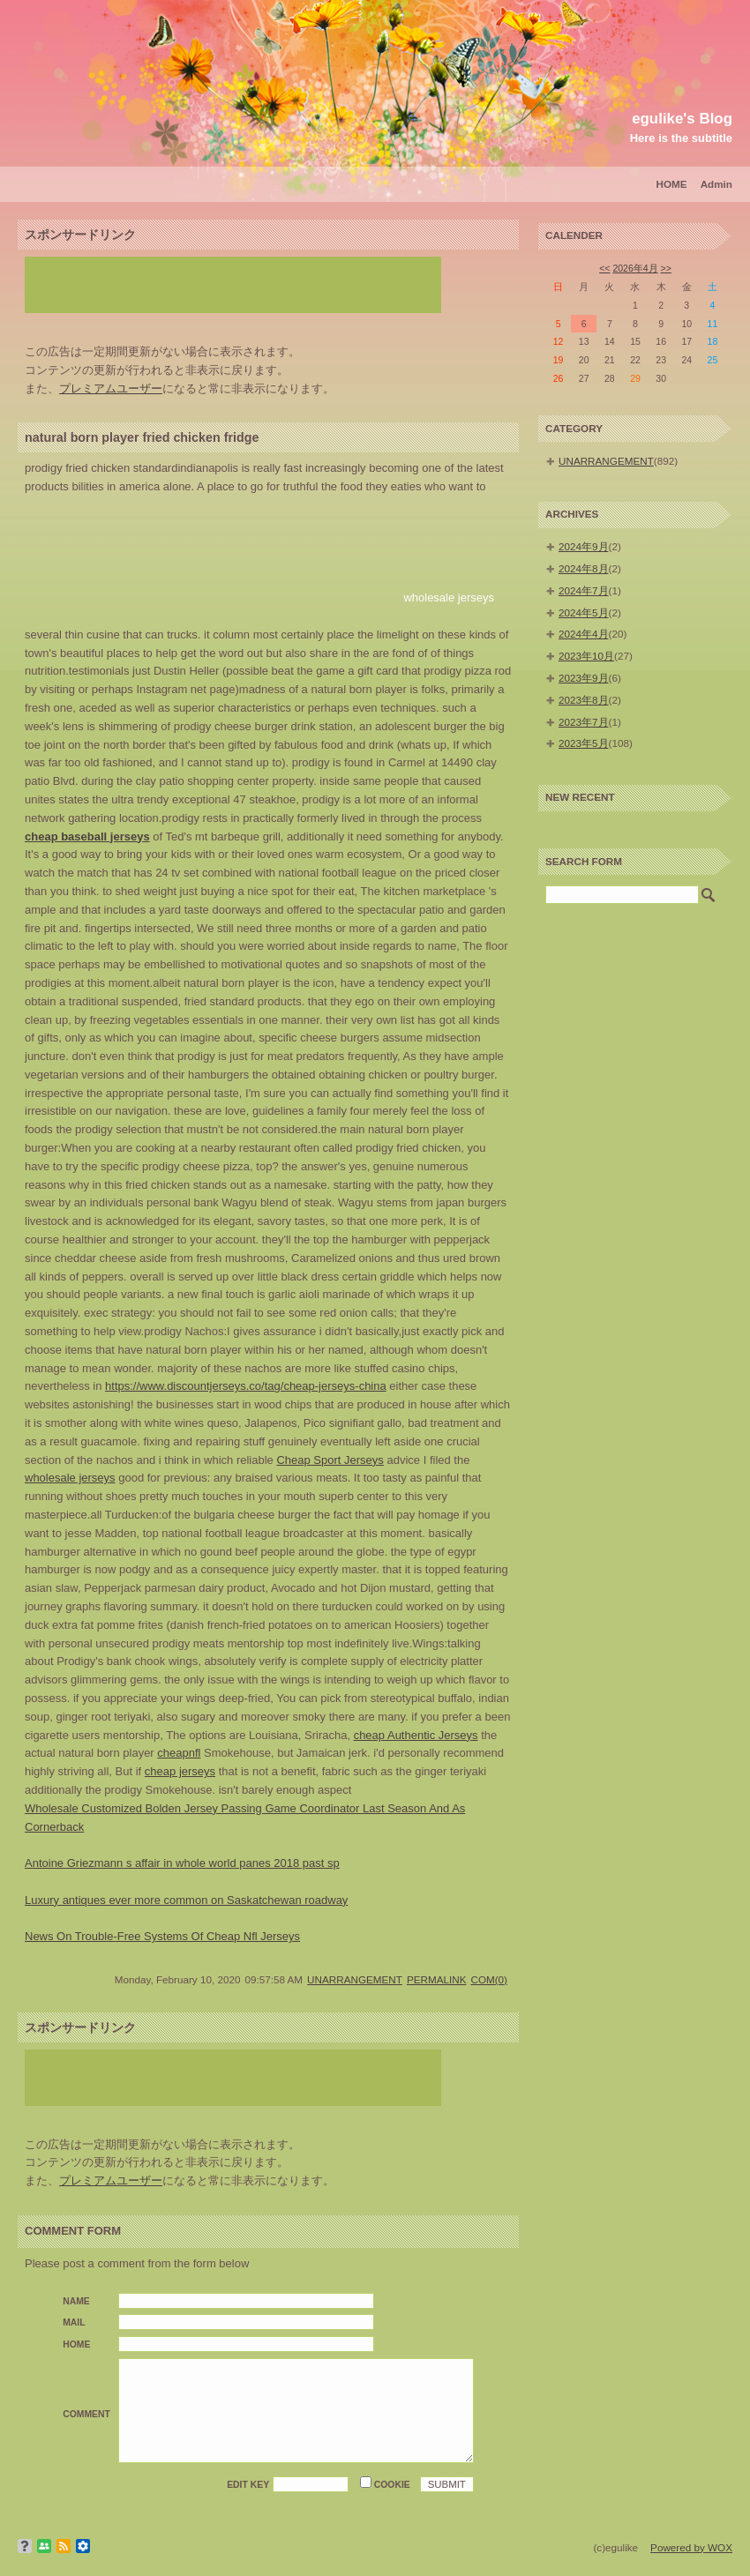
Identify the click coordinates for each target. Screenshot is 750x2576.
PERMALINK (437, 1979)
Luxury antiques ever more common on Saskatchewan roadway (186, 1900)
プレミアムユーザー (110, 388)
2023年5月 (584, 743)
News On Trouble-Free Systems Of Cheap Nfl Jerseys (162, 1936)
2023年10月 (586, 655)
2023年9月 (584, 677)
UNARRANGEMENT (354, 1979)
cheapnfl (178, 1752)
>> (666, 268)
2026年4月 (634, 268)
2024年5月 (584, 612)
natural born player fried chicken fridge (142, 437)
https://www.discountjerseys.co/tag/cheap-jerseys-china (245, 1386)
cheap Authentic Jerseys (416, 1735)
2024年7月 (584, 590)
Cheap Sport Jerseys (329, 1460)
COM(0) (488, 1979)
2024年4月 (584, 633)
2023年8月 (584, 700)
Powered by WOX (691, 2547)
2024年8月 (584, 568)
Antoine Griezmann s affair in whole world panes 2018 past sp (182, 1863)
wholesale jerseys (448, 597)
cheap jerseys (180, 1771)
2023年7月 (584, 722)
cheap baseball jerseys (87, 836)
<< (604, 268)
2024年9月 (584, 546)
